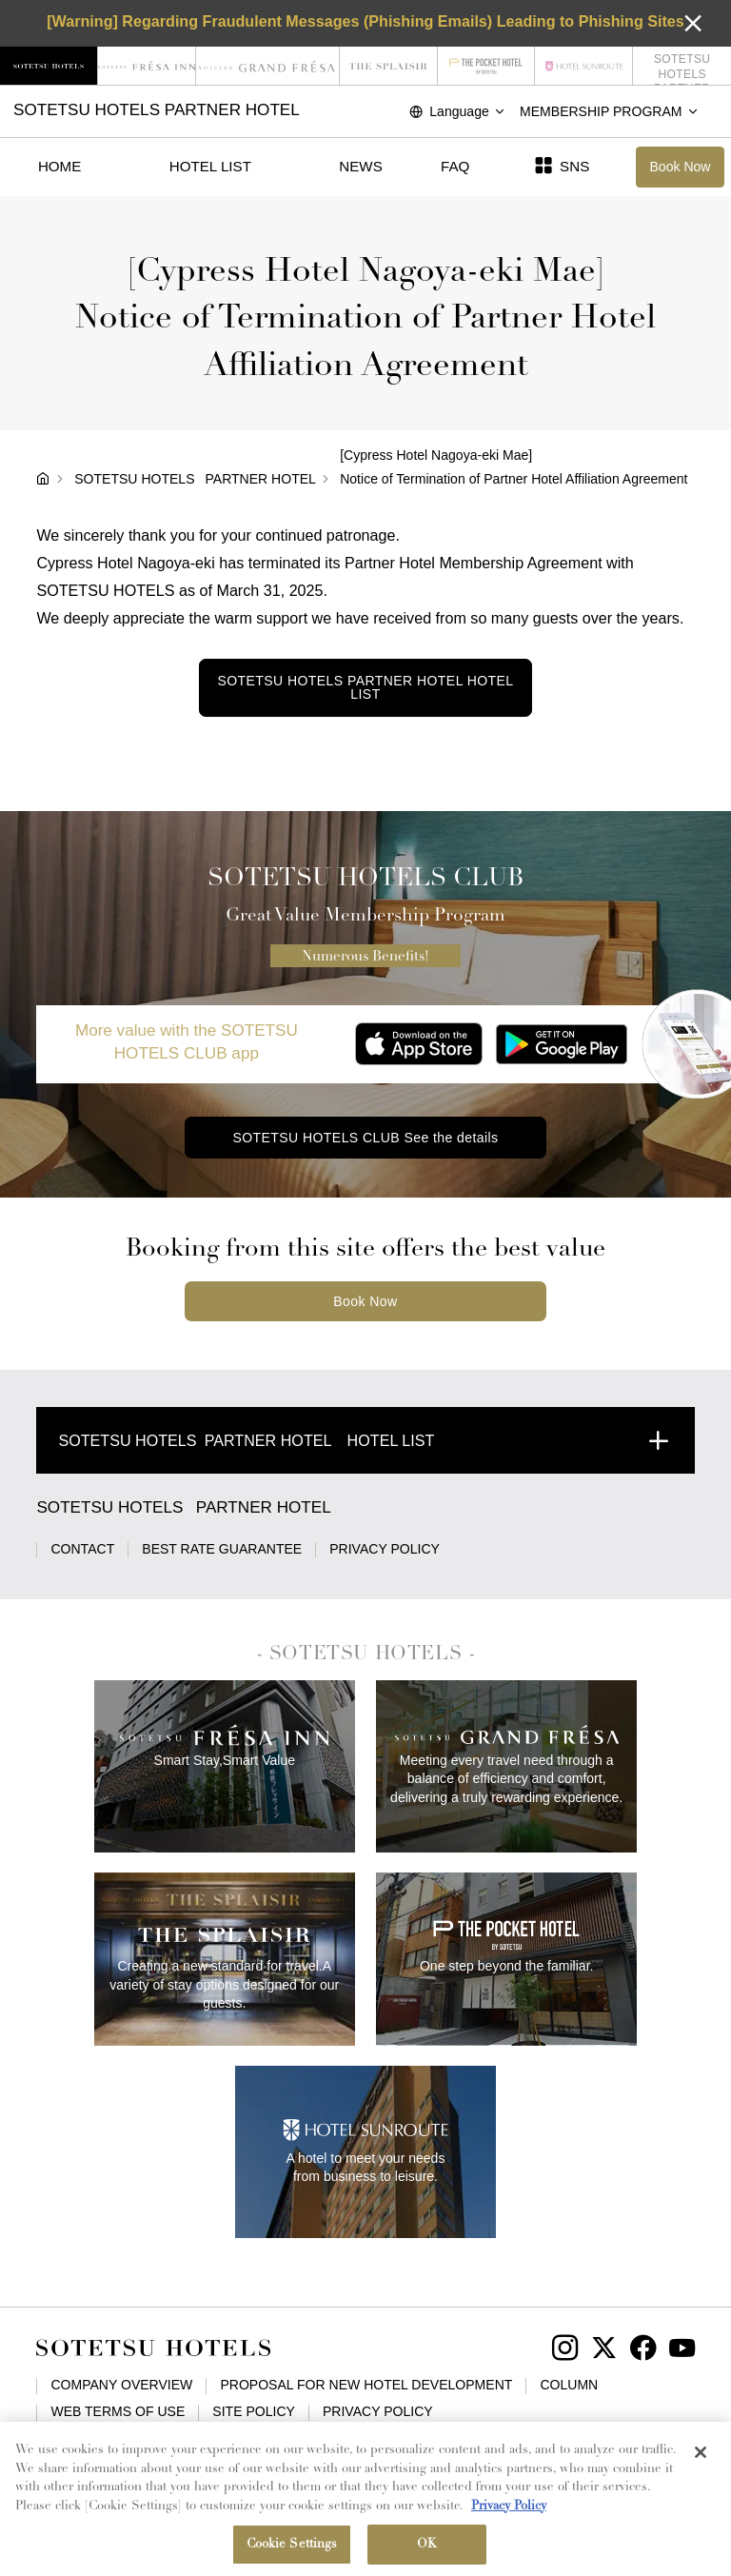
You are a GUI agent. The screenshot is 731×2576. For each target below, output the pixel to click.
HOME (59, 166)
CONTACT (82, 1549)
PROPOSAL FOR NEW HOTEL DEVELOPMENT (366, 2384)
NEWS (360, 166)
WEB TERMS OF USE (117, 2411)
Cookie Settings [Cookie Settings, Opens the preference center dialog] (292, 2554)
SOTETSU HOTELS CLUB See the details (365, 1137)
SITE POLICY (253, 2411)
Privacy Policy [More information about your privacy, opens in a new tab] (508, 2515)
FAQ (455, 166)
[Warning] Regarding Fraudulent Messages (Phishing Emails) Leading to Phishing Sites (365, 21)
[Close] (700, 2463)
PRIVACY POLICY (384, 1549)
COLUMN (569, 2384)
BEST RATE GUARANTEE (222, 1549)
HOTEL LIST (210, 166)
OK (427, 2554)
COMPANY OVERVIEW (121, 2384)
